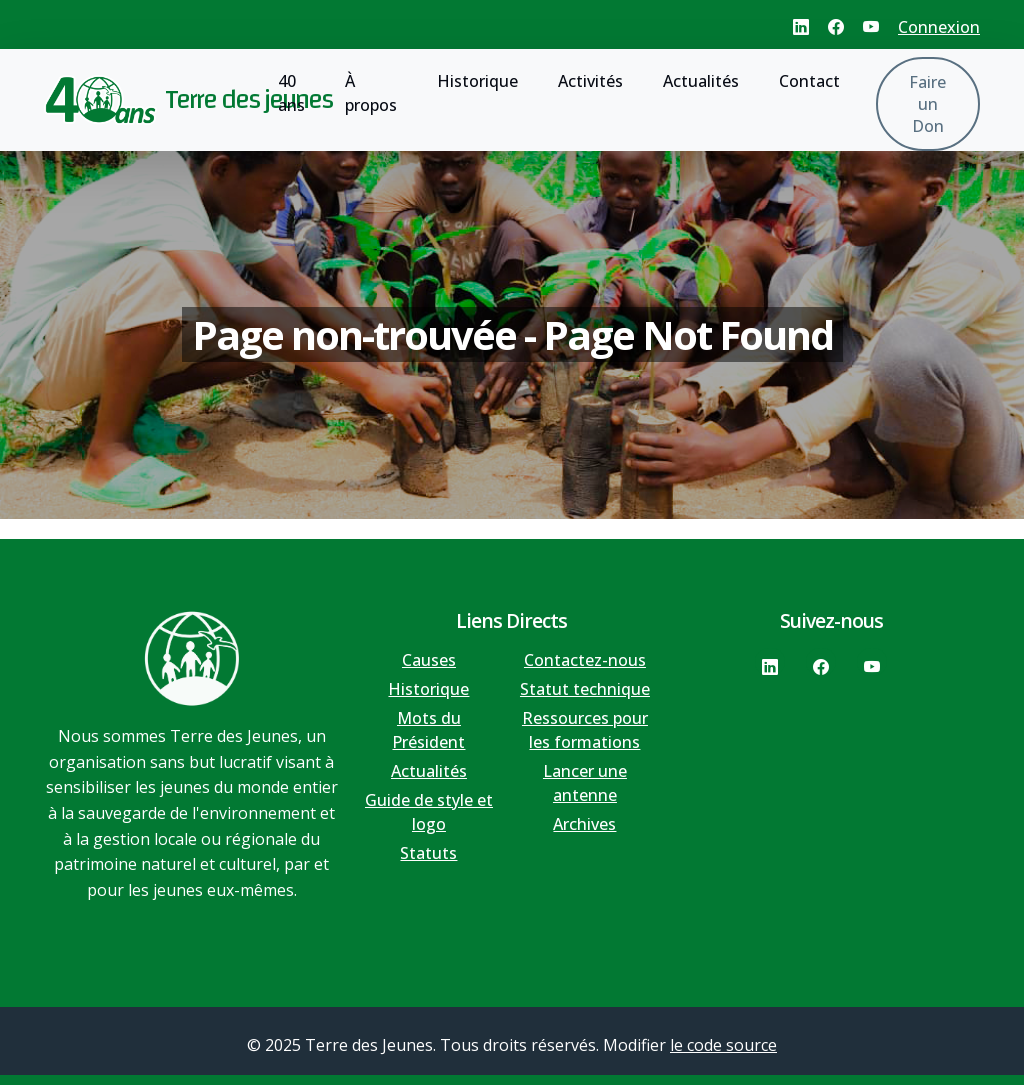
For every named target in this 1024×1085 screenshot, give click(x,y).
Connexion (939, 27)
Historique (477, 81)
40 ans (291, 93)
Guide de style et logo (429, 812)
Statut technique (585, 689)
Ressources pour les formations (585, 730)
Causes (429, 660)
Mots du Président (428, 730)
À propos (371, 93)
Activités (590, 81)
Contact (809, 81)
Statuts (428, 853)
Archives (584, 824)
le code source (723, 1045)
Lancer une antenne (585, 783)
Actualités (701, 81)
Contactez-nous (585, 660)
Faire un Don (927, 104)
